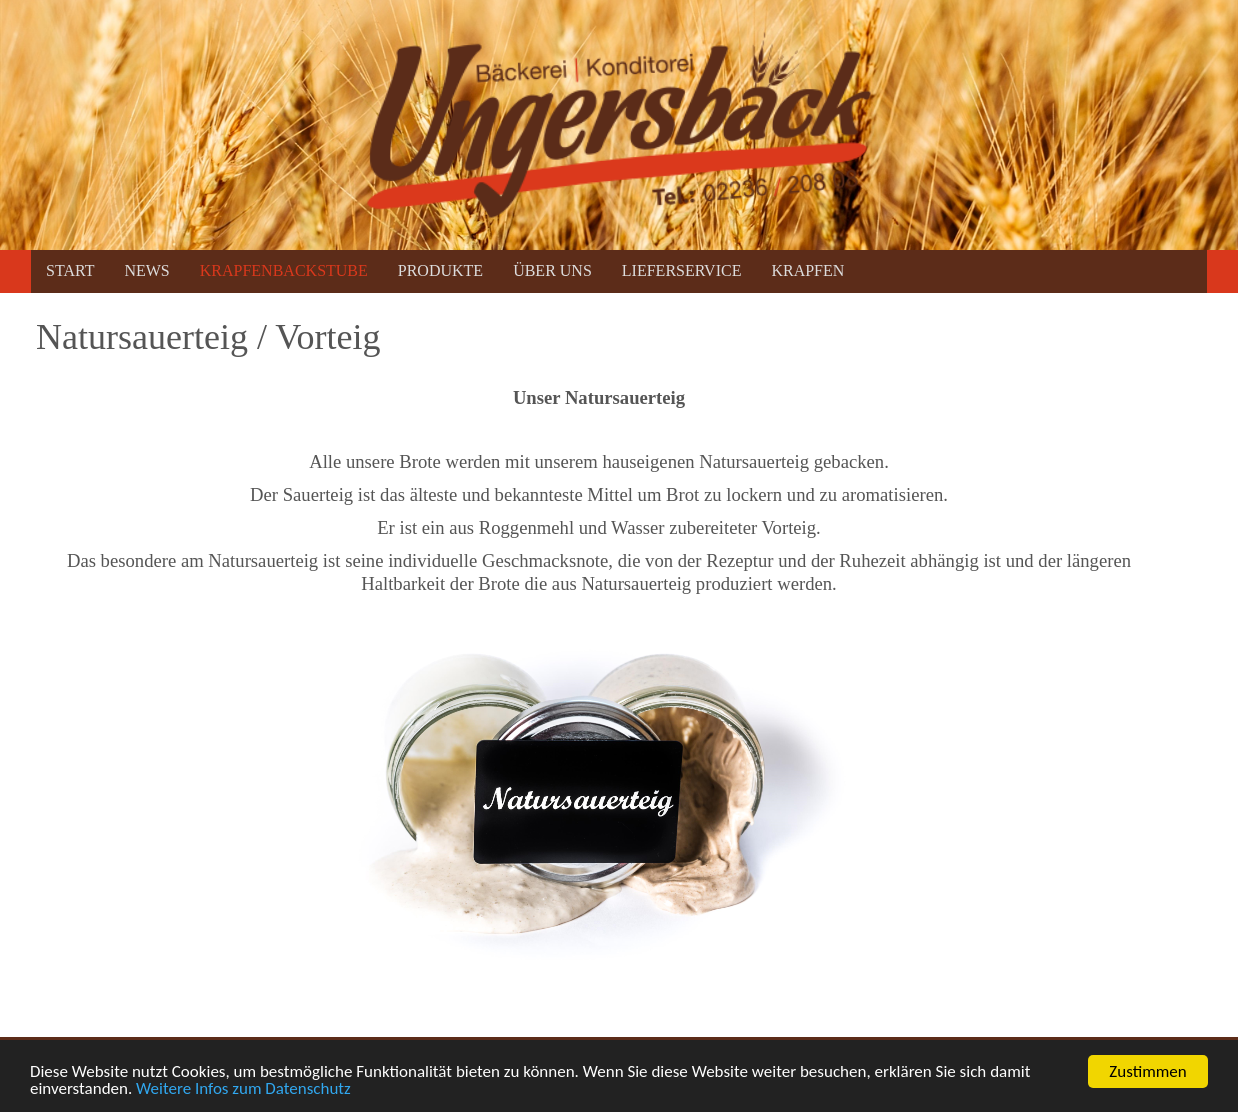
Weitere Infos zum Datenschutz (243, 1089)
